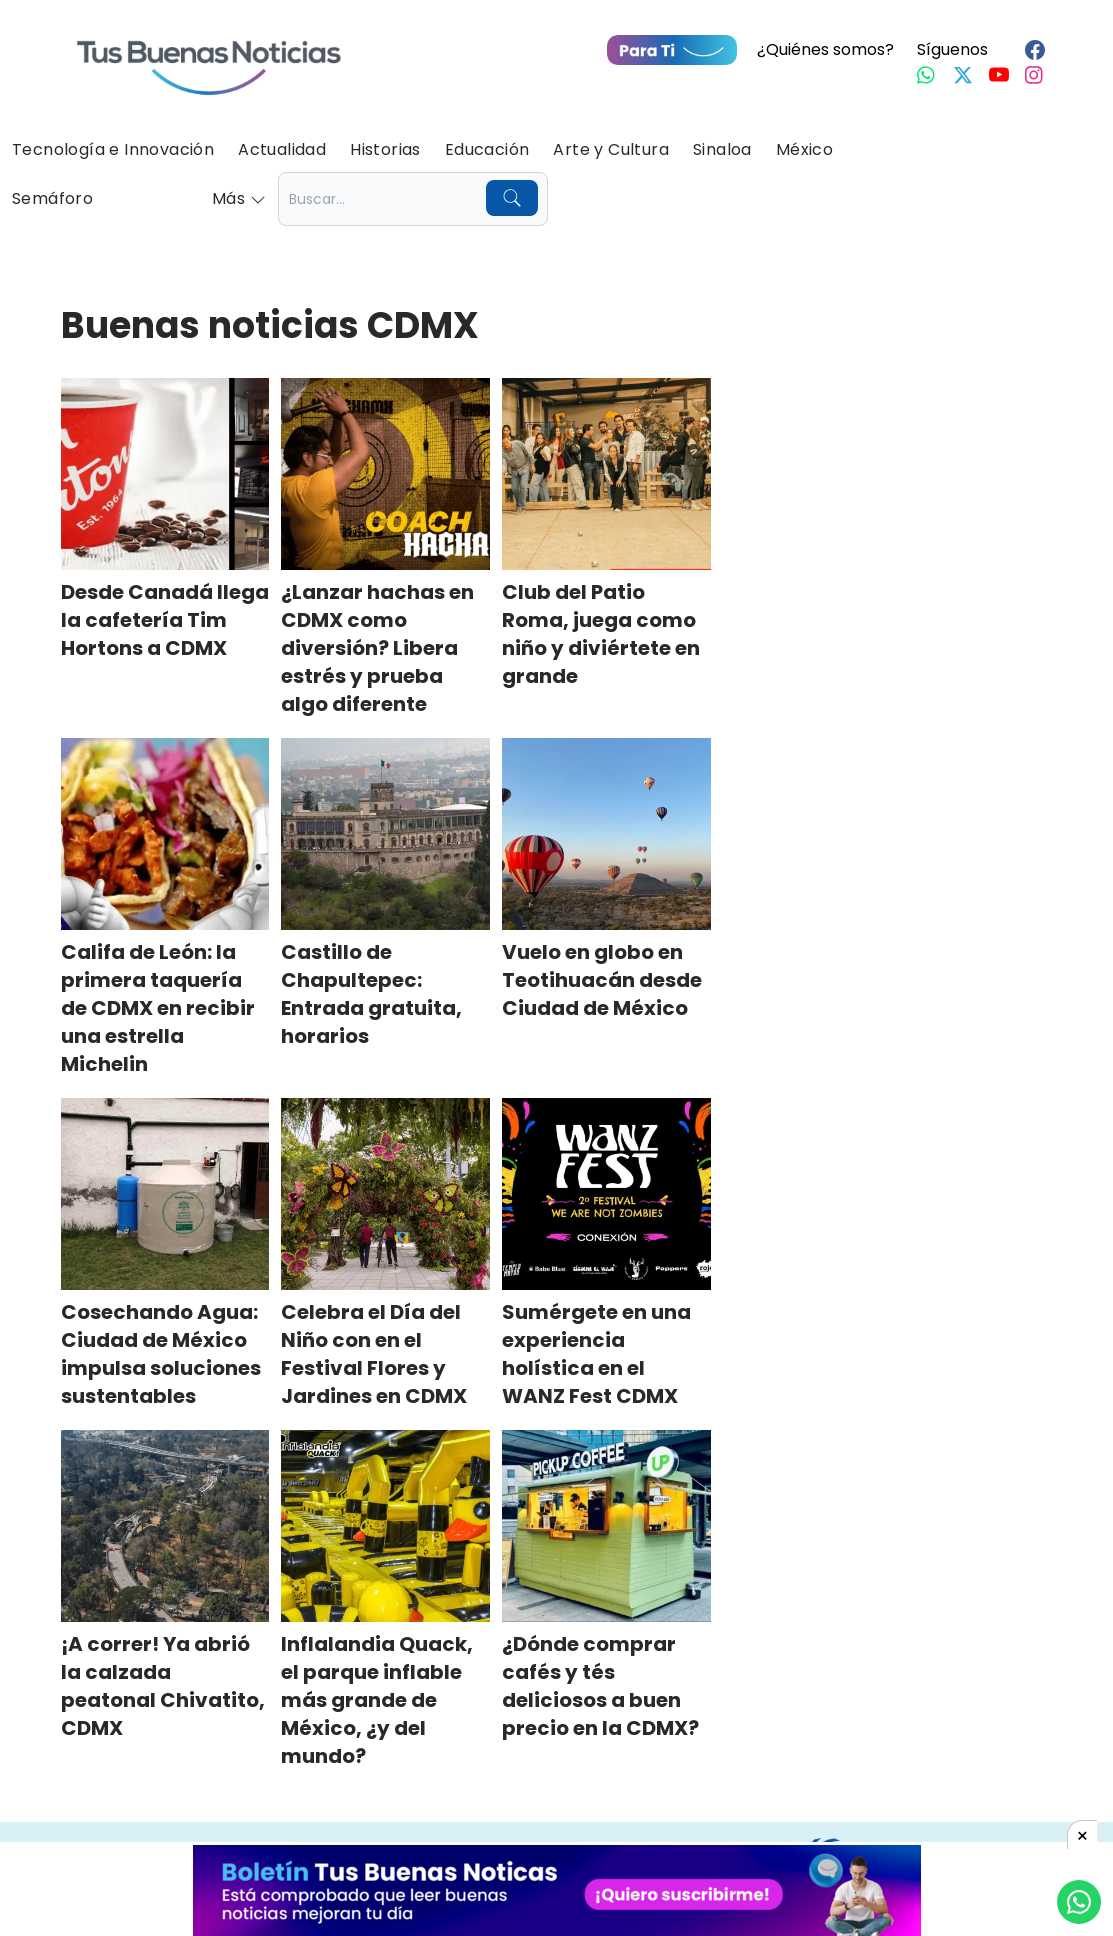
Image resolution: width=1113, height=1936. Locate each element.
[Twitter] (963, 75)
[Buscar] (512, 198)
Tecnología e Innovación (113, 149)
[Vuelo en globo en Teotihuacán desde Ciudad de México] (606, 834)
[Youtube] (999, 75)
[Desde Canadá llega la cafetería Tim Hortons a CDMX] (165, 474)
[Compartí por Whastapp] (1079, 1902)
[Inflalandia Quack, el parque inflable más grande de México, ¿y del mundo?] (385, 1526)
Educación (487, 149)
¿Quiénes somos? (825, 49)
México (804, 149)
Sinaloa (722, 149)
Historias (385, 149)
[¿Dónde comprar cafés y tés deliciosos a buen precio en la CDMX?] (606, 1526)
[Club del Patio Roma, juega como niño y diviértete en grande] (606, 474)
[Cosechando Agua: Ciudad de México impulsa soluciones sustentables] (165, 1194)
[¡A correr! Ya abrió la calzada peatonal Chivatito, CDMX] (165, 1526)
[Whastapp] (927, 75)
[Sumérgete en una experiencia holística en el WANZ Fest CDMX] (606, 1194)
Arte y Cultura (611, 149)
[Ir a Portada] (209, 56)
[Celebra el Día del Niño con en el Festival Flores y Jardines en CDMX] (385, 1194)
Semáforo (52, 198)
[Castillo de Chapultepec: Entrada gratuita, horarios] (385, 834)
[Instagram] (1035, 75)
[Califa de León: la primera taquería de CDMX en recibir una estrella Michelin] (165, 834)
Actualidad (282, 149)
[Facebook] (1035, 50)
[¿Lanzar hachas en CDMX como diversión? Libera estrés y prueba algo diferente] (385, 474)
